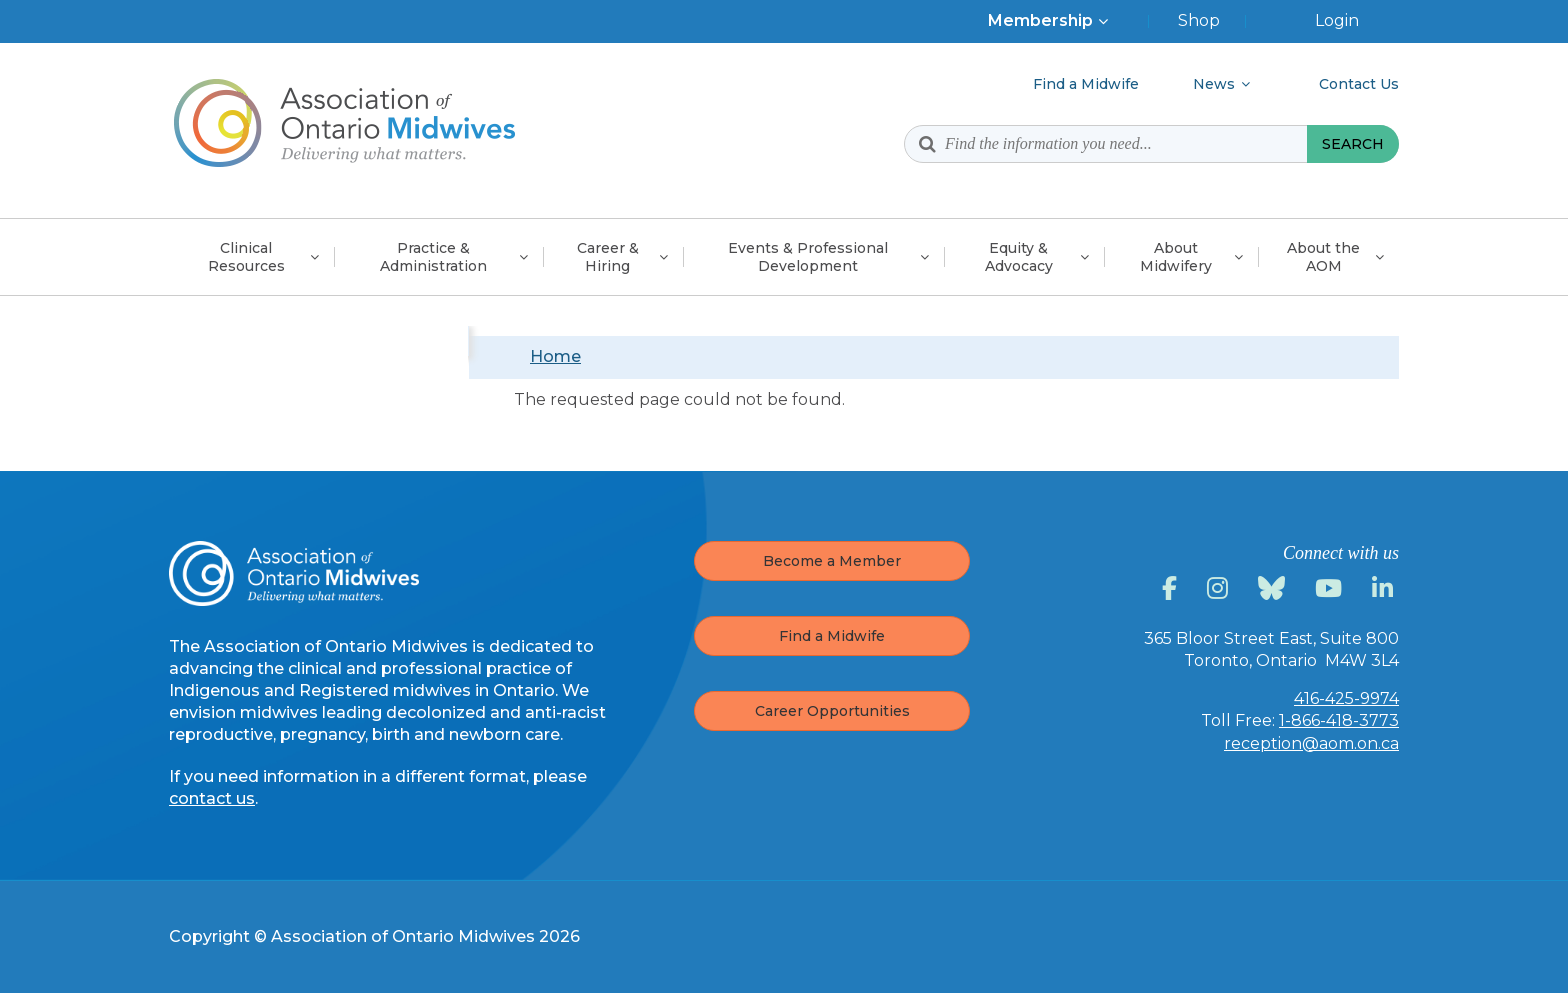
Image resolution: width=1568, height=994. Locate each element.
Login (1337, 20)
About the (1323, 257)
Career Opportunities (832, 711)
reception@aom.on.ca (1311, 743)
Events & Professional (808, 257)
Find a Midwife (832, 636)
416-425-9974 (1346, 698)
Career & (608, 257)
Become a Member (832, 561)
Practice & (433, 257)
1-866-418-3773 (1339, 720)
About (1176, 257)
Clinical (246, 257)
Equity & (1019, 257)
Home (555, 356)
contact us (212, 798)
